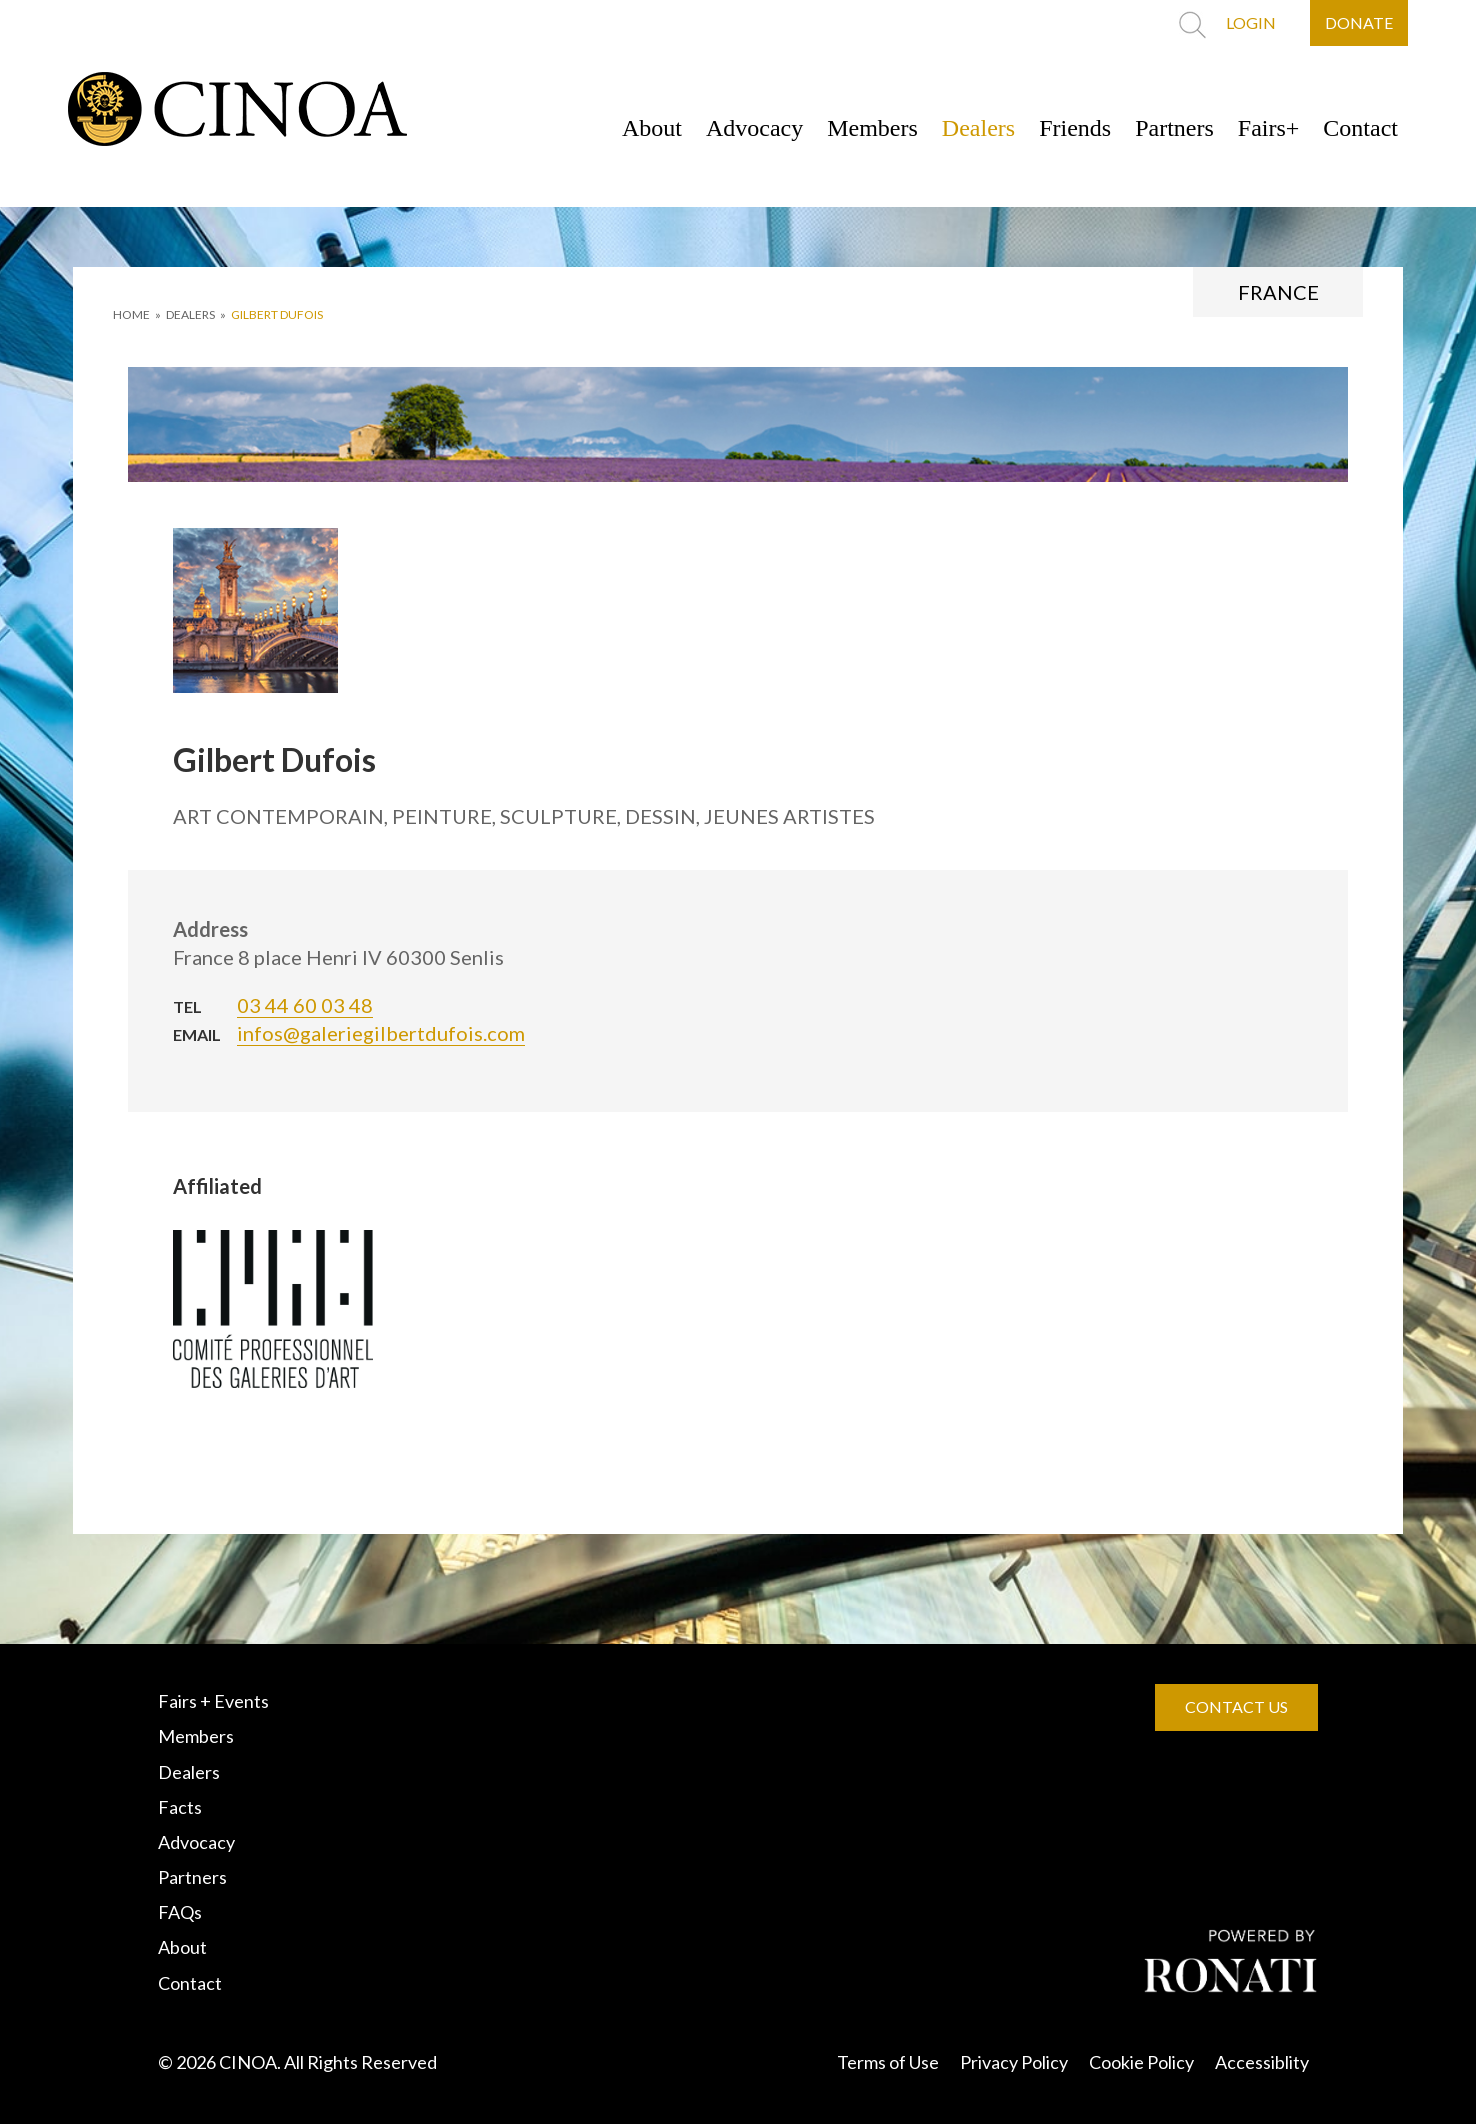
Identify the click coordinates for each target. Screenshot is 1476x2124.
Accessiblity (1262, 2062)
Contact (1360, 128)
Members (872, 128)
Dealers (978, 128)
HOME (131, 314)
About (652, 128)
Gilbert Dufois (277, 314)
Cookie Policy (1141, 2062)
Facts (180, 1807)
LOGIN (1251, 22)
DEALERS (190, 314)
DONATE (1359, 22)
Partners (1174, 128)
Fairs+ (1269, 128)
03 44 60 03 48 (305, 1005)
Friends (1075, 128)
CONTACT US (1236, 1706)
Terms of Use (888, 2062)
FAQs (180, 1912)
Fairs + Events (213, 1701)
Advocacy (754, 128)
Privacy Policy (1014, 2062)
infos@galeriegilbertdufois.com (381, 1033)
